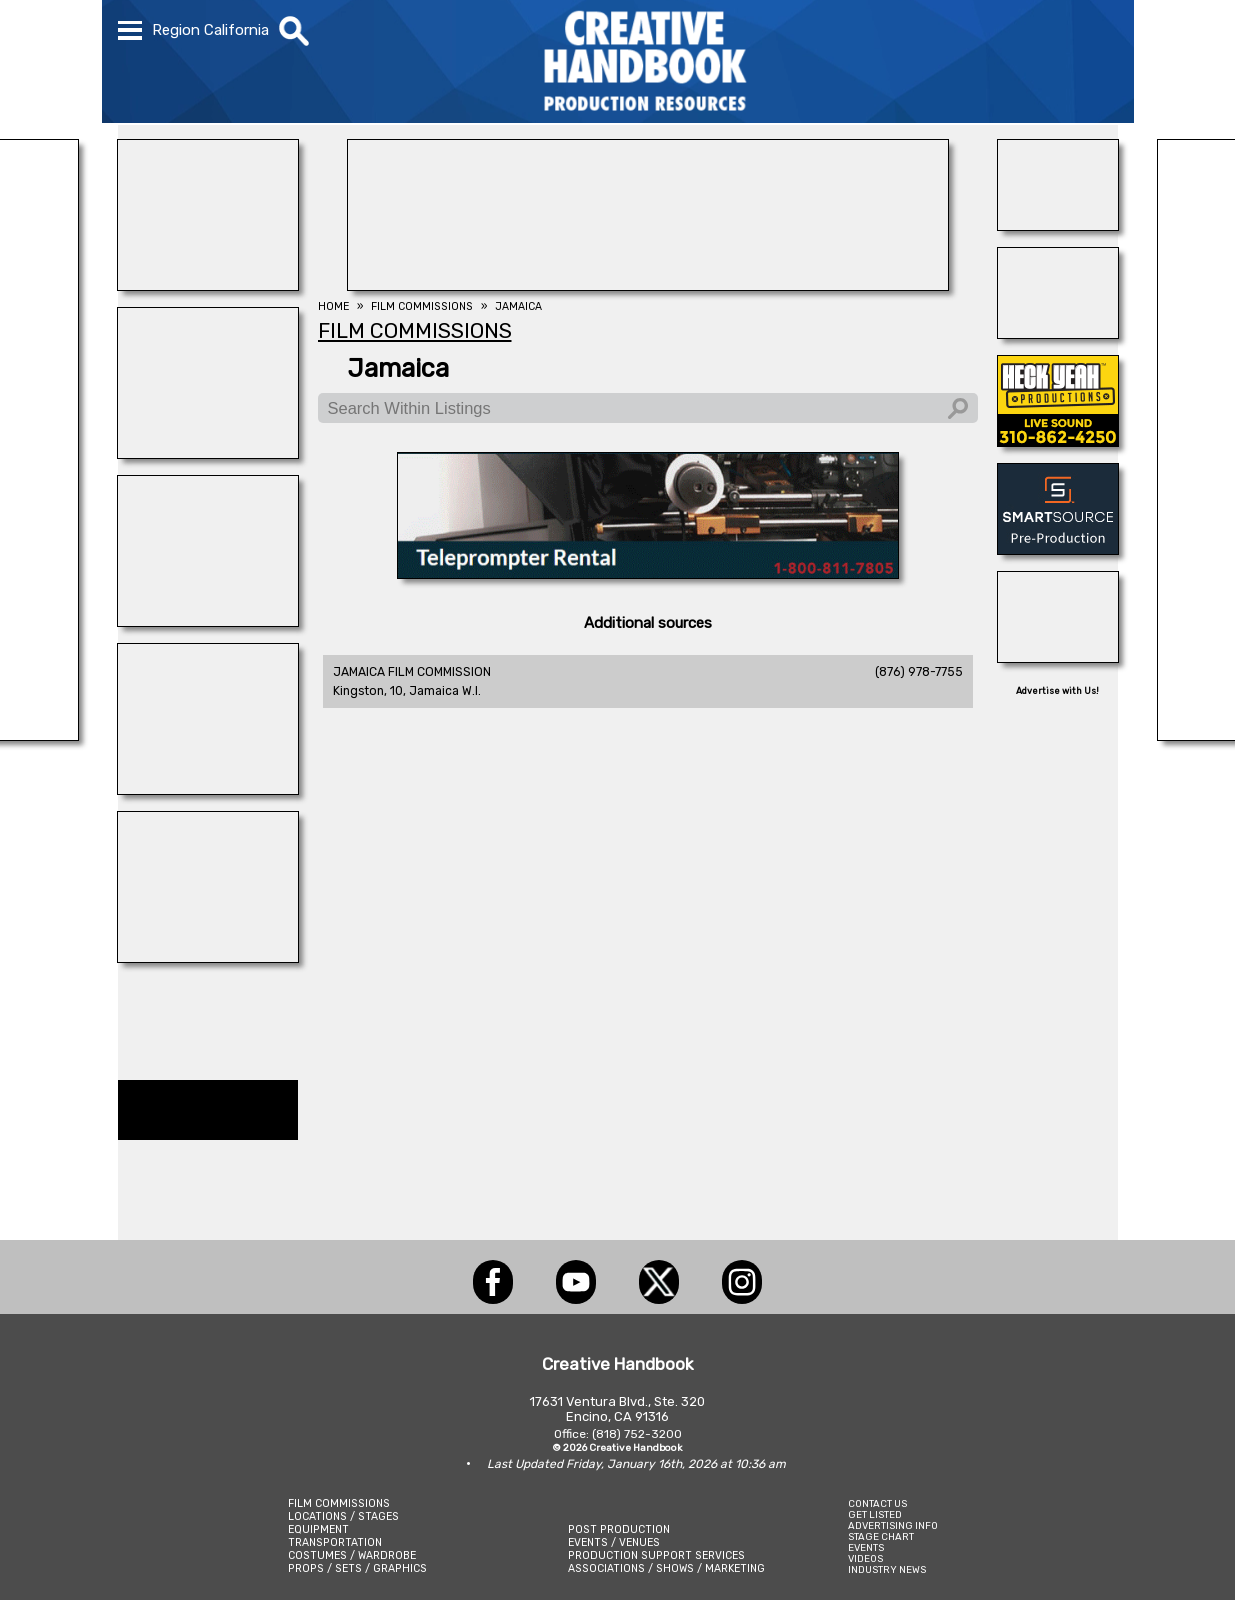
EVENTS (866, 1547)
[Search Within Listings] (648, 408)
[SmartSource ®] (1058, 549)
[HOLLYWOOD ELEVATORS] (1058, 333)
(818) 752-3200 (637, 1434)
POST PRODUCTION (619, 1529)
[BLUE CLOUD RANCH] (208, 285)
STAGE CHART (881, 1536)
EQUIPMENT (318, 1529)
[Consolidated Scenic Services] (208, 957)
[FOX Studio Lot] (648, 285)
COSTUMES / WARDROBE (352, 1555)
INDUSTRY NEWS (887, 1569)
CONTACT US (877, 1503)
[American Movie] (648, 573)
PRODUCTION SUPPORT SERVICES (656, 1555)
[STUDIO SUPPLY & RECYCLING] (208, 453)
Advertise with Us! (1057, 691)
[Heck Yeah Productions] (1058, 441)
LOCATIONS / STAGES (343, 1516)
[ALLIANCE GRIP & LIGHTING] (208, 789)
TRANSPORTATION (335, 1542)
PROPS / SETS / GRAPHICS (357, 1568)
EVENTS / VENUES (614, 1542)
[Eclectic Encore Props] (1058, 657)
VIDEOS (865, 1558)
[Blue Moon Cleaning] (1058, 225)
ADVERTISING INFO (893, 1525)
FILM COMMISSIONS (339, 1503)
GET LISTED (875, 1514)
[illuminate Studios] (208, 621)
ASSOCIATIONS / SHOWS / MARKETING (666, 1568)
